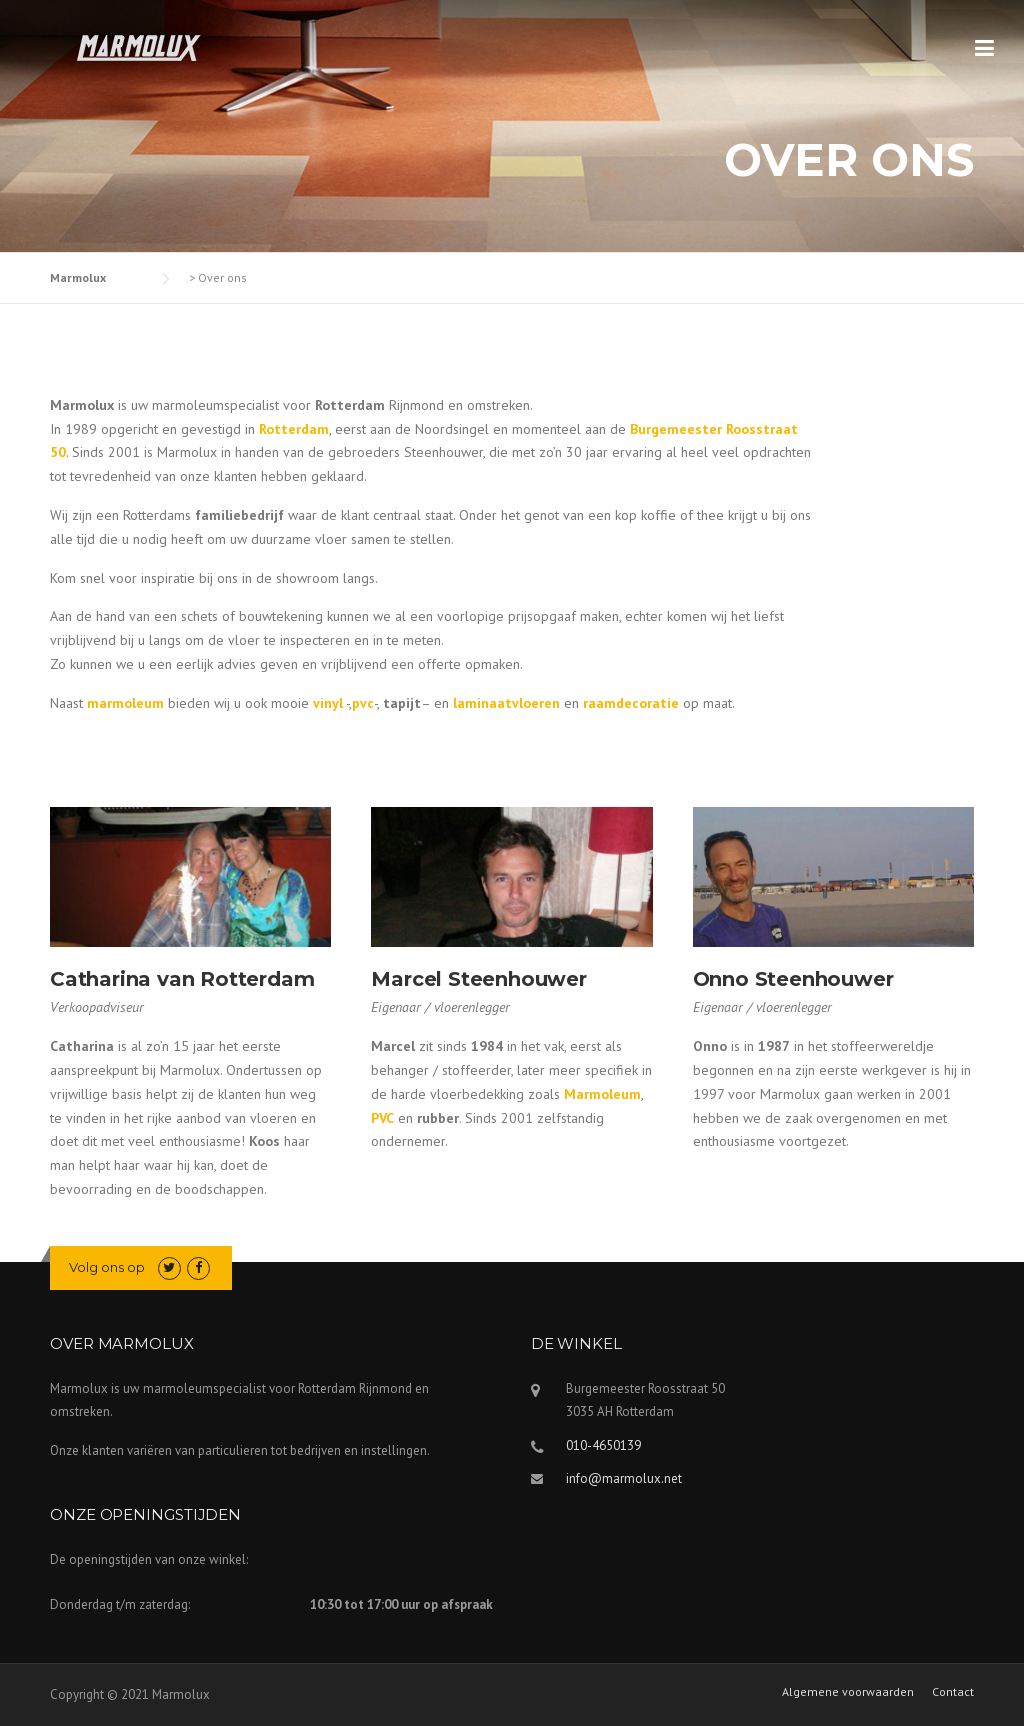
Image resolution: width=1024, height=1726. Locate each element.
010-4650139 (603, 1445)
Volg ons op (107, 1267)
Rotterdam (294, 429)
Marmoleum (602, 1094)
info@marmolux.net (624, 1478)
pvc (363, 703)
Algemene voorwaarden (848, 1692)
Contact (953, 1692)
